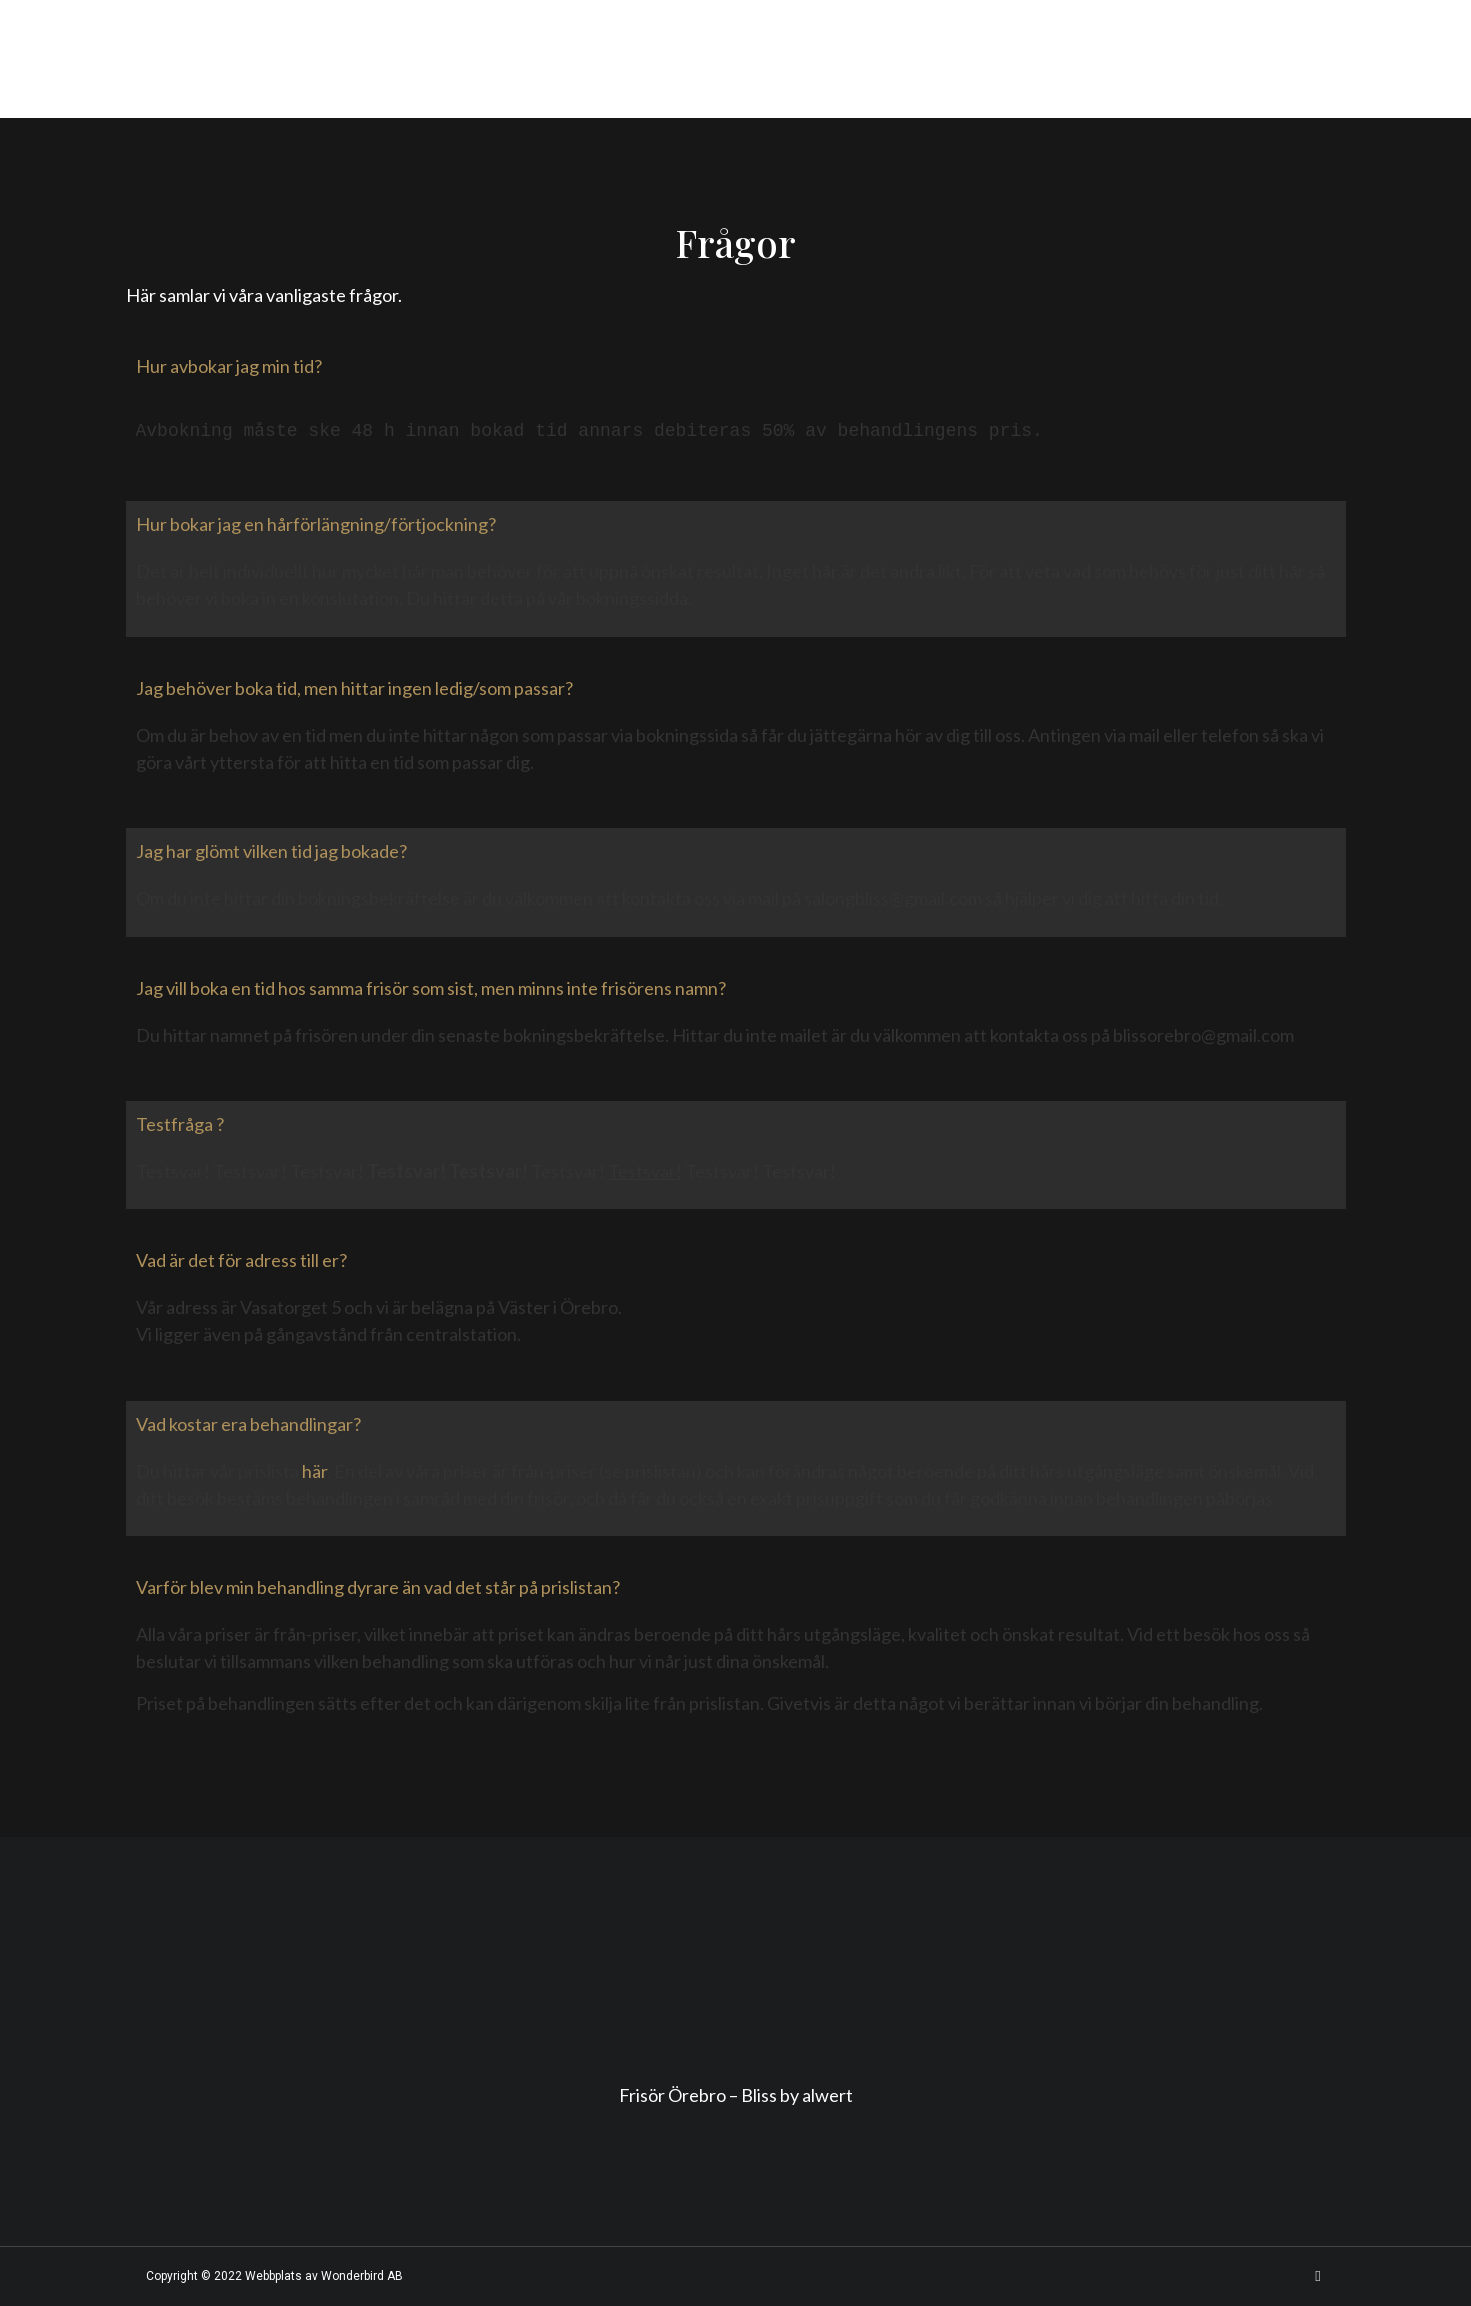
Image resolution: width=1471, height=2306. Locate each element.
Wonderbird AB (362, 2276)
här (314, 1471)
